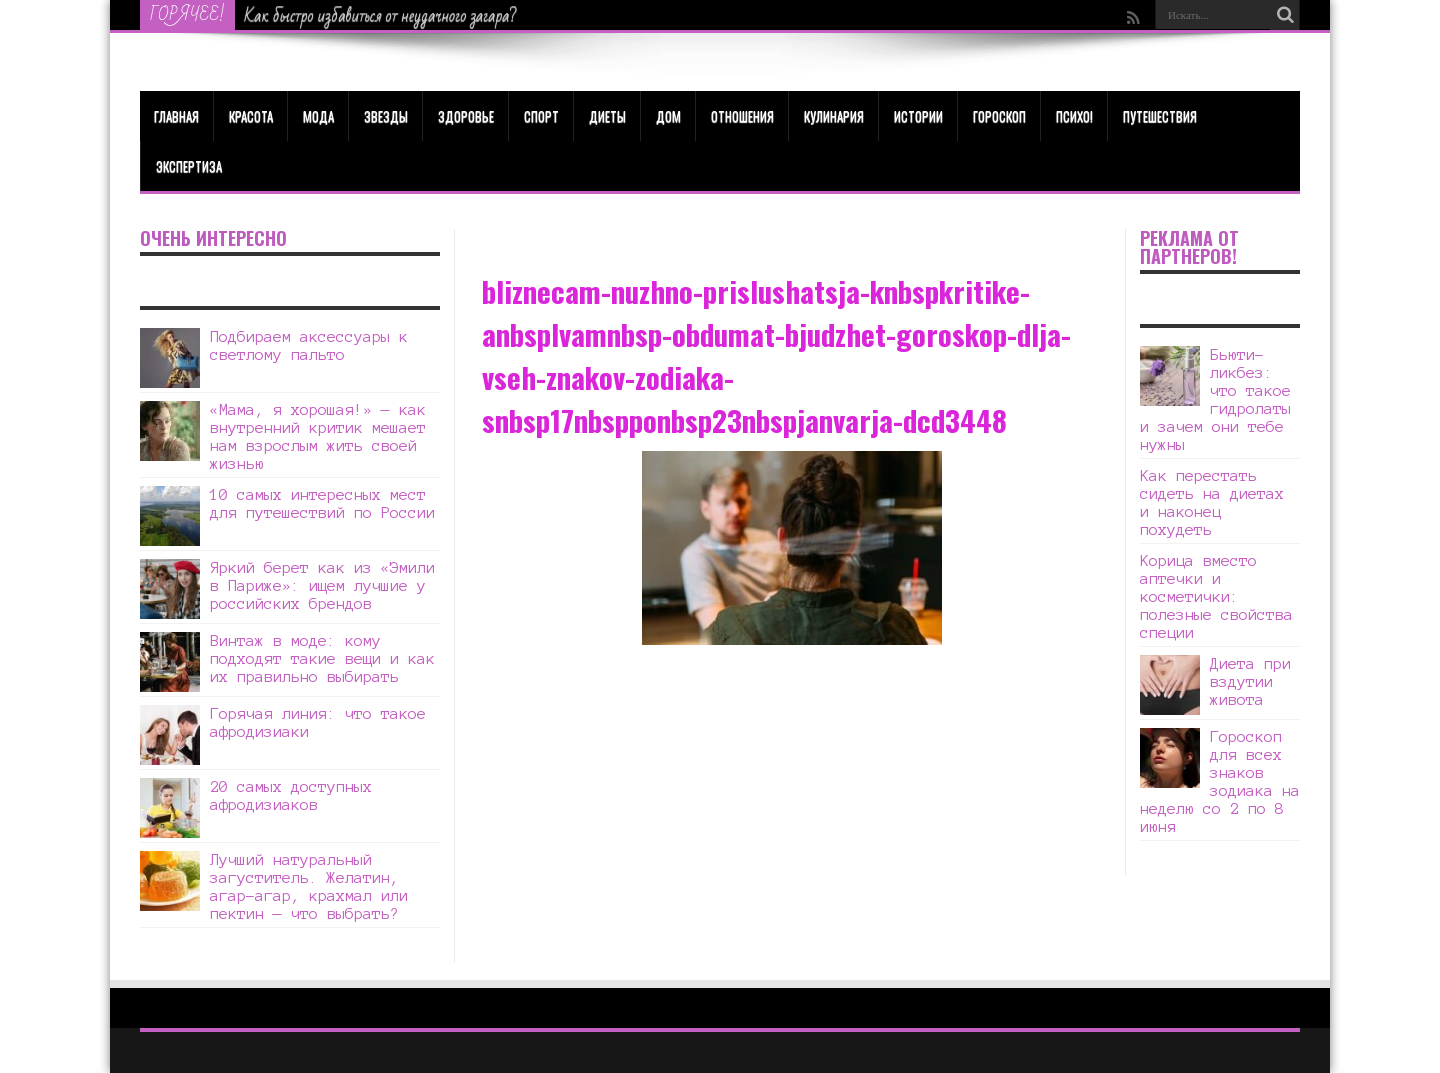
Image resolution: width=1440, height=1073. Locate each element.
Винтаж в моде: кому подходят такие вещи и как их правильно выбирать (322, 658)
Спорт (541, 116)
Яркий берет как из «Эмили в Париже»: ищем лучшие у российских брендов (322, 585)
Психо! (1074, 116)
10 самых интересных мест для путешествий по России (322, 503)
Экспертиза (189, 166)
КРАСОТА (251, 116)
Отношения (742, 116)
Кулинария (834, 116)
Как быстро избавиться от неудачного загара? (381, 16)
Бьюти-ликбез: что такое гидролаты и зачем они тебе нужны (1215, 399)
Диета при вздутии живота (1250, 681)
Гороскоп (999, 116)
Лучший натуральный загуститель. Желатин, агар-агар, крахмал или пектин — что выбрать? (309, 886)
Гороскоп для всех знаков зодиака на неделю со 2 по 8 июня (1220, 781)
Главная (176, 116)
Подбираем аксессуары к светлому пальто (309, 345)
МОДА (318, 116)
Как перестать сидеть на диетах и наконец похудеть (1212, 502)
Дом (668, 116)
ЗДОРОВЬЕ (466, 116)
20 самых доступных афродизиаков (291, 795)
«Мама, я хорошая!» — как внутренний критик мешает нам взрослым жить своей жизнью (318, 436)
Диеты (607, 116)
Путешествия (1160, 116)
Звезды (386, 116)
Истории (918, 116)
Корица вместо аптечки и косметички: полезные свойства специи (1216, 596)
